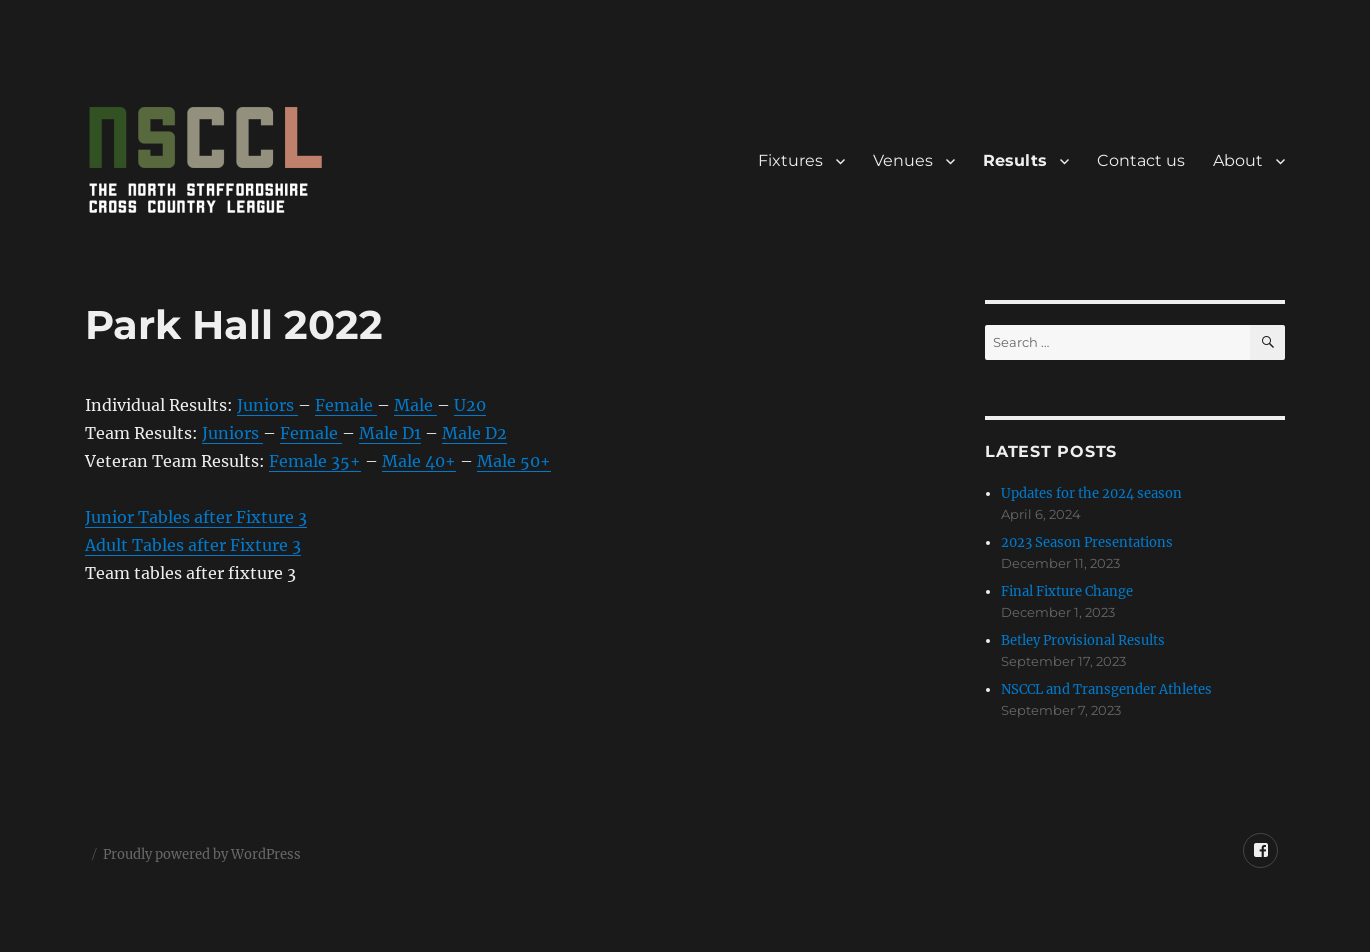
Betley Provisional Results (1083, 640)
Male (415, 405)
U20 (470, 405)
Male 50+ (514, 461)
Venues (903, 160)
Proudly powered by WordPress (202, 854)
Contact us (1141, 160)
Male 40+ (419, 461)
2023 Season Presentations (1087, 542)
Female (346, 405)
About (1238, 160)
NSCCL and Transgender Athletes (1106, 689)
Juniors (267, 405)
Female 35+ (315, 461)
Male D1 (390, 433)
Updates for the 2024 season (1091, 493)
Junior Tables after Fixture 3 (196, 517)
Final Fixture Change (1067, 591)
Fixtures (790, 160)
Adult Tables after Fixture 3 (193, 545)
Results (1015, 160)
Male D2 (474, 433)
